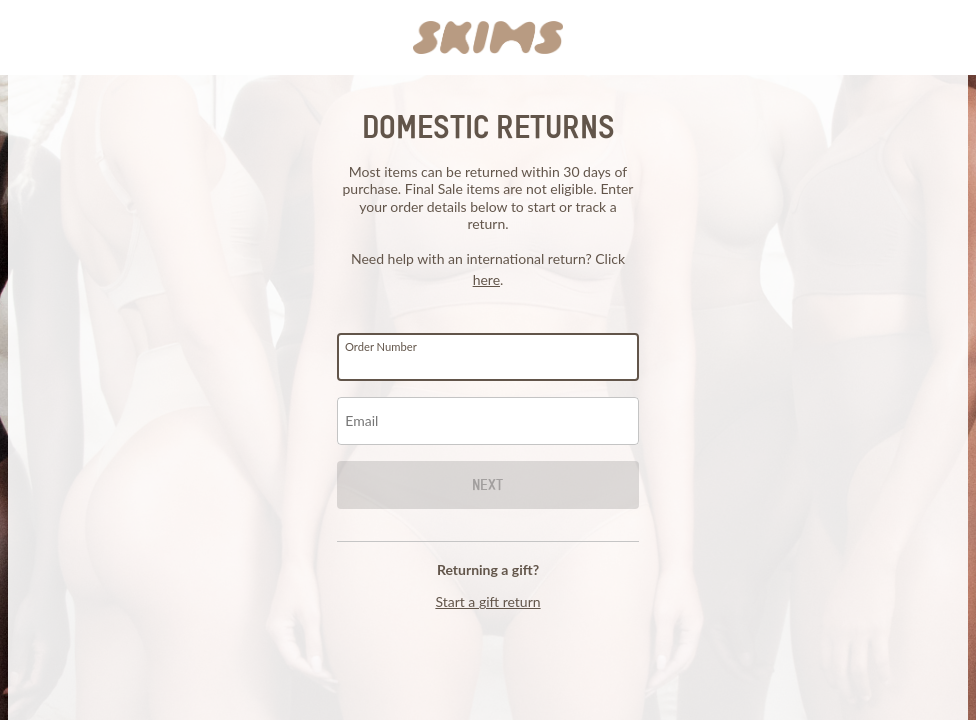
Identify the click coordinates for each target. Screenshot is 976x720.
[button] (488, 38)
